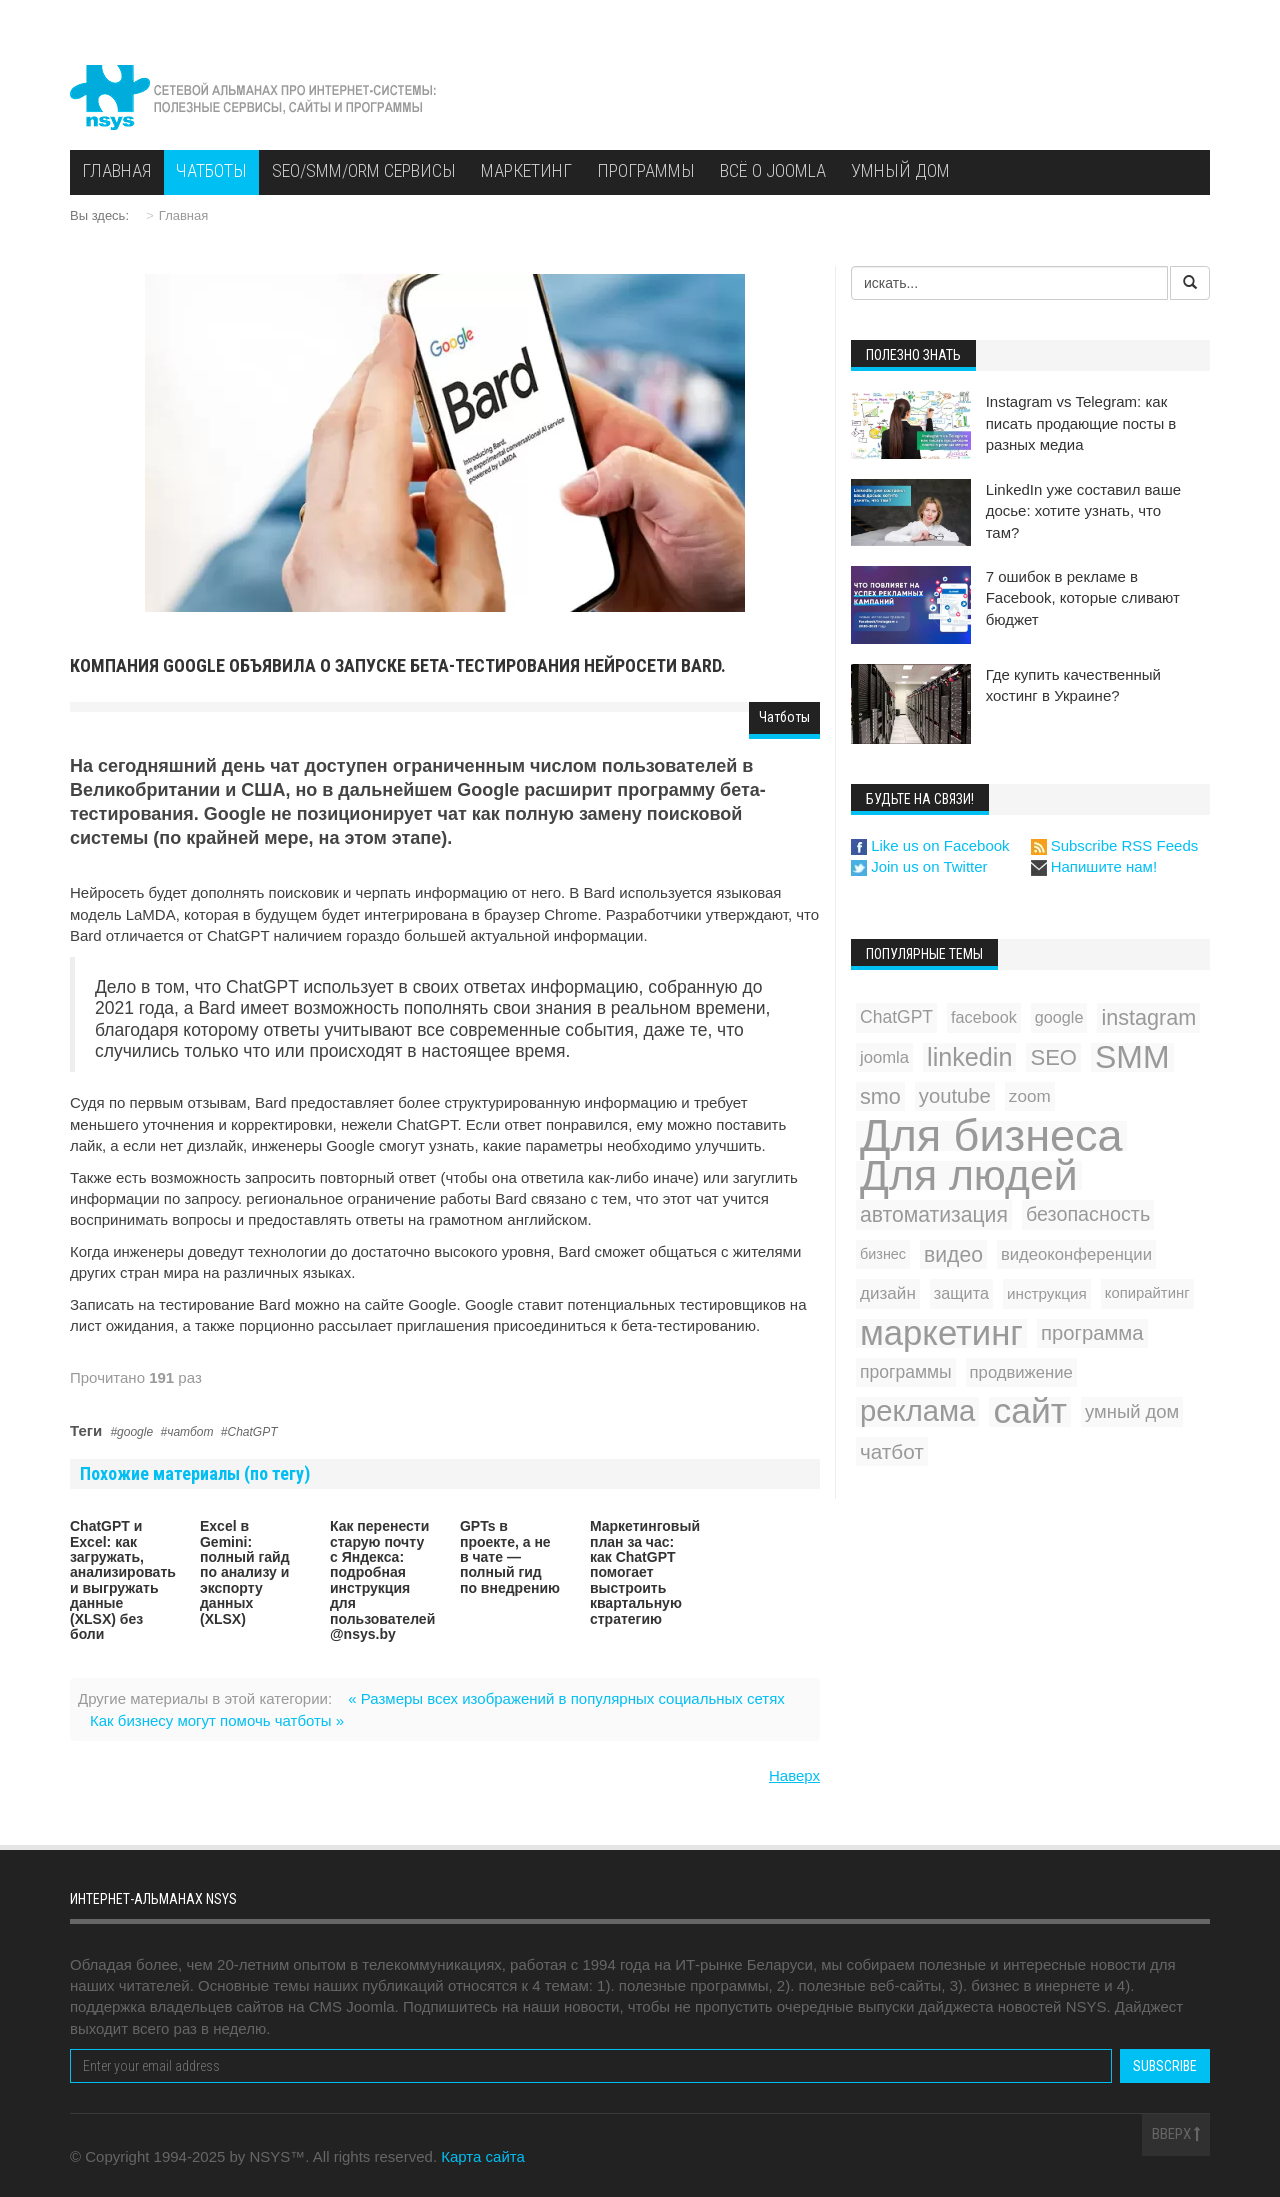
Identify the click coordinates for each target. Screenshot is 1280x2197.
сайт (1030, 1411)
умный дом (1132, 1411)
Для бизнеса (991, 1135)
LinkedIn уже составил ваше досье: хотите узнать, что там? (1083, 511)
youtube (955, 1096)
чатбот (190, 1432)
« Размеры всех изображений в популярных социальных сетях (566, 1698)
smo (880, 1096)
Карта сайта (483, 2156)
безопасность (1088, 1214)
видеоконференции (1076, 1254)
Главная (183, 215)
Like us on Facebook (930, 845)
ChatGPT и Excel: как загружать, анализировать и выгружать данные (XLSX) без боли (123, 1580)
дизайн (888, 1293)
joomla (884, 1057)
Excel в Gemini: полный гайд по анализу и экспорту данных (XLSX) (245, 1572)
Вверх (1176, 2134)
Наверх (794, 1775)
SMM (1132, 1057)
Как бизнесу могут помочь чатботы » (217, 1720)
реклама (917, 1411)
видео (953, 1254)
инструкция (1047, 1293)
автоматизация (934, 1214)
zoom (1030, 1096)
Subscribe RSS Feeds (1115, 845)
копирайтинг (1147, 1293)
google (135, 1432)
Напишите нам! (1094, 866)
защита (961, 1293)
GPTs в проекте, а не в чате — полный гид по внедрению (510, 1557)
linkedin (969, 1057)
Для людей (969, 1175)
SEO (1053, 1057)
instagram (1148, 1017)
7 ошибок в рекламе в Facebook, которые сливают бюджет (1083, 598)
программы (906, 1372)
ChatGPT (253, 1432)
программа (1092, 1333)
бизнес (883, 1254)
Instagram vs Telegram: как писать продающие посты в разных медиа (1081, 423)
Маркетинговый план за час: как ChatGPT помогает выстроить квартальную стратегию (645, 1572)
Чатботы (784, 717)
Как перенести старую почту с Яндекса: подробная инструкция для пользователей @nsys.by (382, 1580)
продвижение (1021, 1372)
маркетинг (941, 1333)
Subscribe (1165, 2066)
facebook (984, 1017)
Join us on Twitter (919, 866)
